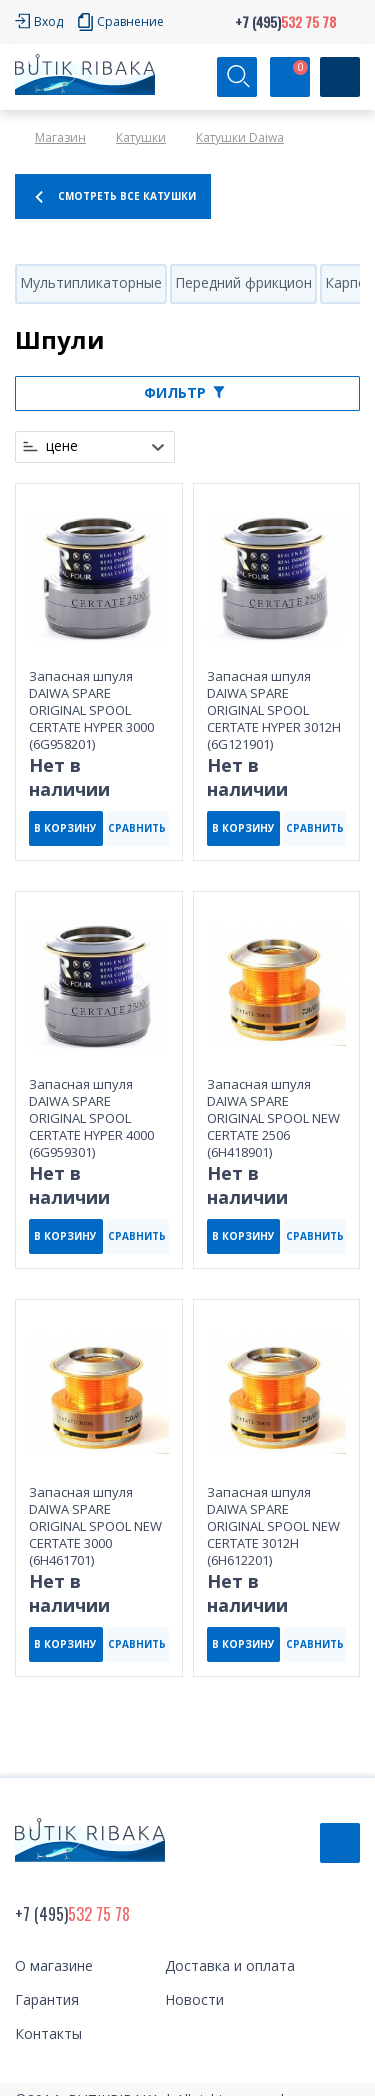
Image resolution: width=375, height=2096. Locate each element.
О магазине (54, 1965)
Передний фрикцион (243, 282)
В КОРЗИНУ (65, 828)
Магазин (60, 137)
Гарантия (47, 1999)
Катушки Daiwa (240, 137)
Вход (48, 21)
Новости (194, 1999)
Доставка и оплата (230, 1965)
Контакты (48, 2033)
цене (62, 446)
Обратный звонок (340, 1843)
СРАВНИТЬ (137, 828)
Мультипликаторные (91, 282)
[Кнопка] (340, 77)
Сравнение (130, 21)
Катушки (141, 137)
